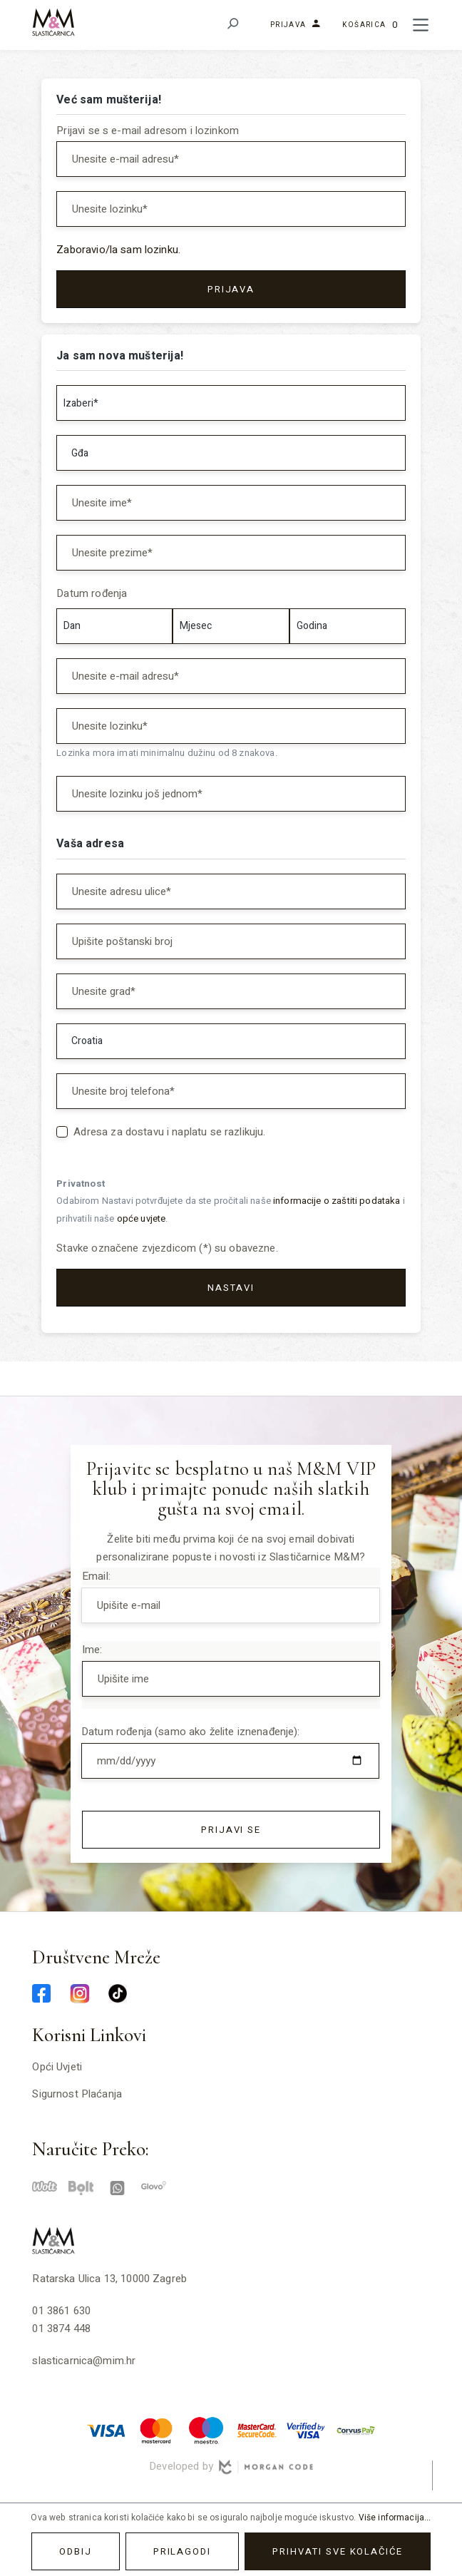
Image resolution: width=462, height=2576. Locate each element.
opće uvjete (141, 1219)
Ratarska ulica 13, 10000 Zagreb (109, 2278)
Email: (96, 1576)
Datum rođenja (91, 593)
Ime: (92, 1649)
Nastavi (231, 1287)
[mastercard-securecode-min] (256, 2430)
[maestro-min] (206, 2430)
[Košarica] (369, 25)
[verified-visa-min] (305, 2430)
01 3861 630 (61, 2311)
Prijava (231, 289)
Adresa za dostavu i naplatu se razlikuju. (169, 1132)
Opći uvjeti (57, 2067)
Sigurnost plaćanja (77, 2094)
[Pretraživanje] (233, 25)
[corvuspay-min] (355, 2430)
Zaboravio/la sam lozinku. (118, 249)
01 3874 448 (61, 2328)
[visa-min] (106, 2430)
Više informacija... (395, 2517)
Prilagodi (182, 2551)
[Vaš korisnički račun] (291, 25)
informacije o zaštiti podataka (337, 1201)
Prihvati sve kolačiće (337, 2551)
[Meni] (420, 25)
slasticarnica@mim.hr (83, 2360)
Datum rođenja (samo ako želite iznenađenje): (190, 1731)
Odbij (75, 2551)
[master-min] (156, 2430)
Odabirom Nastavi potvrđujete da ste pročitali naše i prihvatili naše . (230, 1210)
